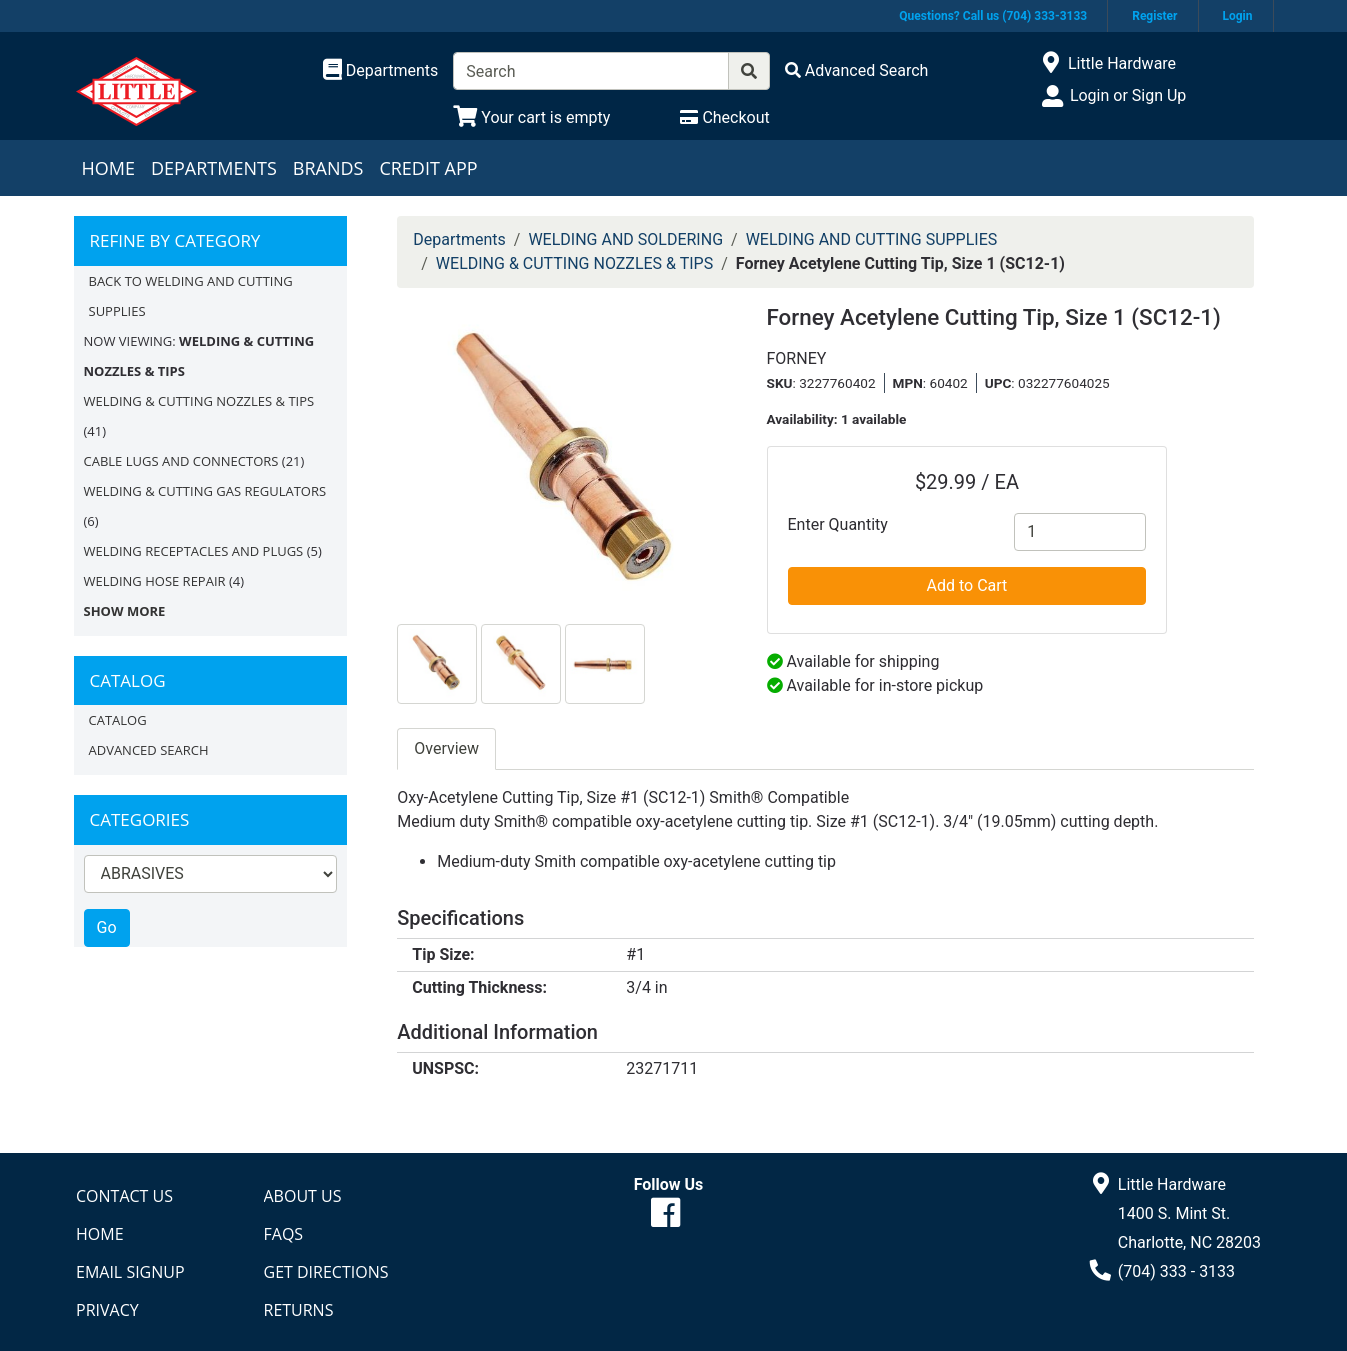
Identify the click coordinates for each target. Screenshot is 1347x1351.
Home (108, 168)
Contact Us (124, 1196)
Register (1154, 16)
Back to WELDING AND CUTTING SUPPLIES (191, 296)
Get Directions (326, 1272)
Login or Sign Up (1128, 95)
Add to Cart (967, 585)
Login (1237, 16)
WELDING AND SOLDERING (625, 239)
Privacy (107, 1310)
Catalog (118, 720)
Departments (214, 168)
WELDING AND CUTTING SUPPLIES (872, 239)
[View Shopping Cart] (531, 117)
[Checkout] (724, 117)
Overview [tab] (446, 748)
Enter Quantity (838, 524)
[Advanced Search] (857, 70)
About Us (303, 1196)
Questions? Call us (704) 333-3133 (993, 16)
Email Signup (130, 1272)
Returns (299, 1310)
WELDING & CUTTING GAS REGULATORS (205, 491)
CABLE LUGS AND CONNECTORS (181, 461)
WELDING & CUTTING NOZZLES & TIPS (199, 401)
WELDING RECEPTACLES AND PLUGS (194, 551)
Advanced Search (149, 750)
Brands (328, 168)
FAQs (284, 1234)
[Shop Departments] (381, 71)
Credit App (428, 168)
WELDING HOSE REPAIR (155, 581)
